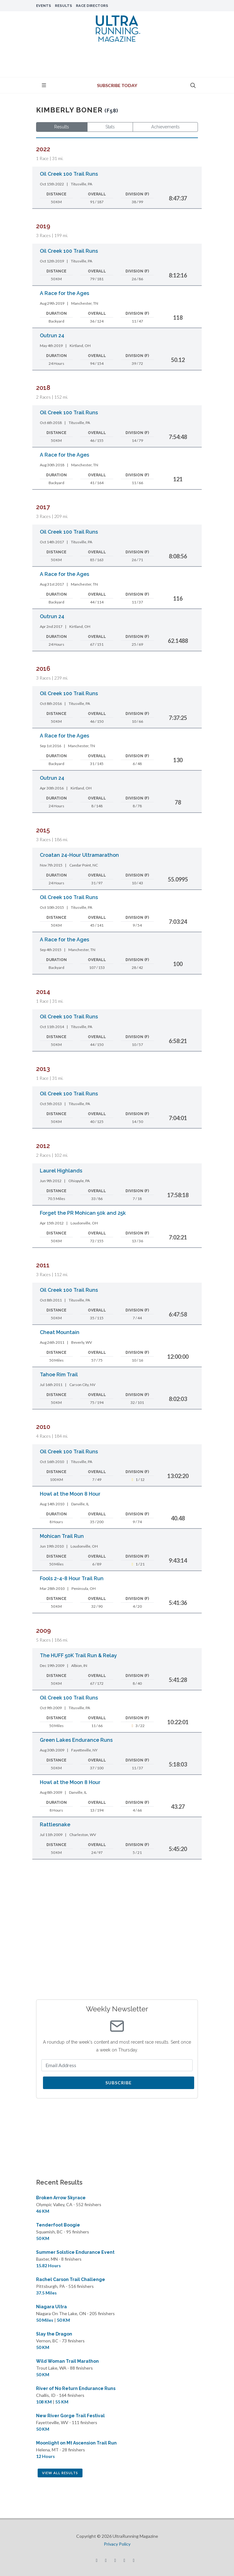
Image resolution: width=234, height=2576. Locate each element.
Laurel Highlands (61, 1171)
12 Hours (45, 2456)
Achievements (165, 126)
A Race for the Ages (64, 293)
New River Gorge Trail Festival (70, 2415)
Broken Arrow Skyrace (61, 2197)
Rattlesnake (55, 1825)
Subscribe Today (117, 85)
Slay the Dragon (54, 2333)
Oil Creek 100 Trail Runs (69, 174)
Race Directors (92, 5)
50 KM (42, 2238)
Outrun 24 (52, 336)
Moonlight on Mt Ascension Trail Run (76, 2442)
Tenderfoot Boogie (58, 2224)
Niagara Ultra (51, 2306)
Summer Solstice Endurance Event (75, 2252)
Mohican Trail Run (62, 1536)
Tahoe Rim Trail (59, 1375)
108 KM (44, 2401)
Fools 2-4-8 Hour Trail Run (72, 1578)
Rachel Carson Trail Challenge (70, 2279)
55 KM (61, 2401)
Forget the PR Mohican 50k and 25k (83, 1213)
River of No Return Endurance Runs (75, 2388)
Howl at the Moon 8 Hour (70, 1494)
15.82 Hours (48, 2265)
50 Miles (44, 2320)
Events (43, 5)
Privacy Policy (117, 2544)
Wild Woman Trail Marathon (67, 2361)
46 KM (42, 2211)
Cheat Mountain (59, 1332)
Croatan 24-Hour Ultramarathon (79, 855)
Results (63, 5)
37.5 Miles (46, 2292)
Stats (110, 126)
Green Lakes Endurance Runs (76, 1740)
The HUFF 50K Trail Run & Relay (78, 1655)
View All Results (60, 2473)
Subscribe (118, 2082)
